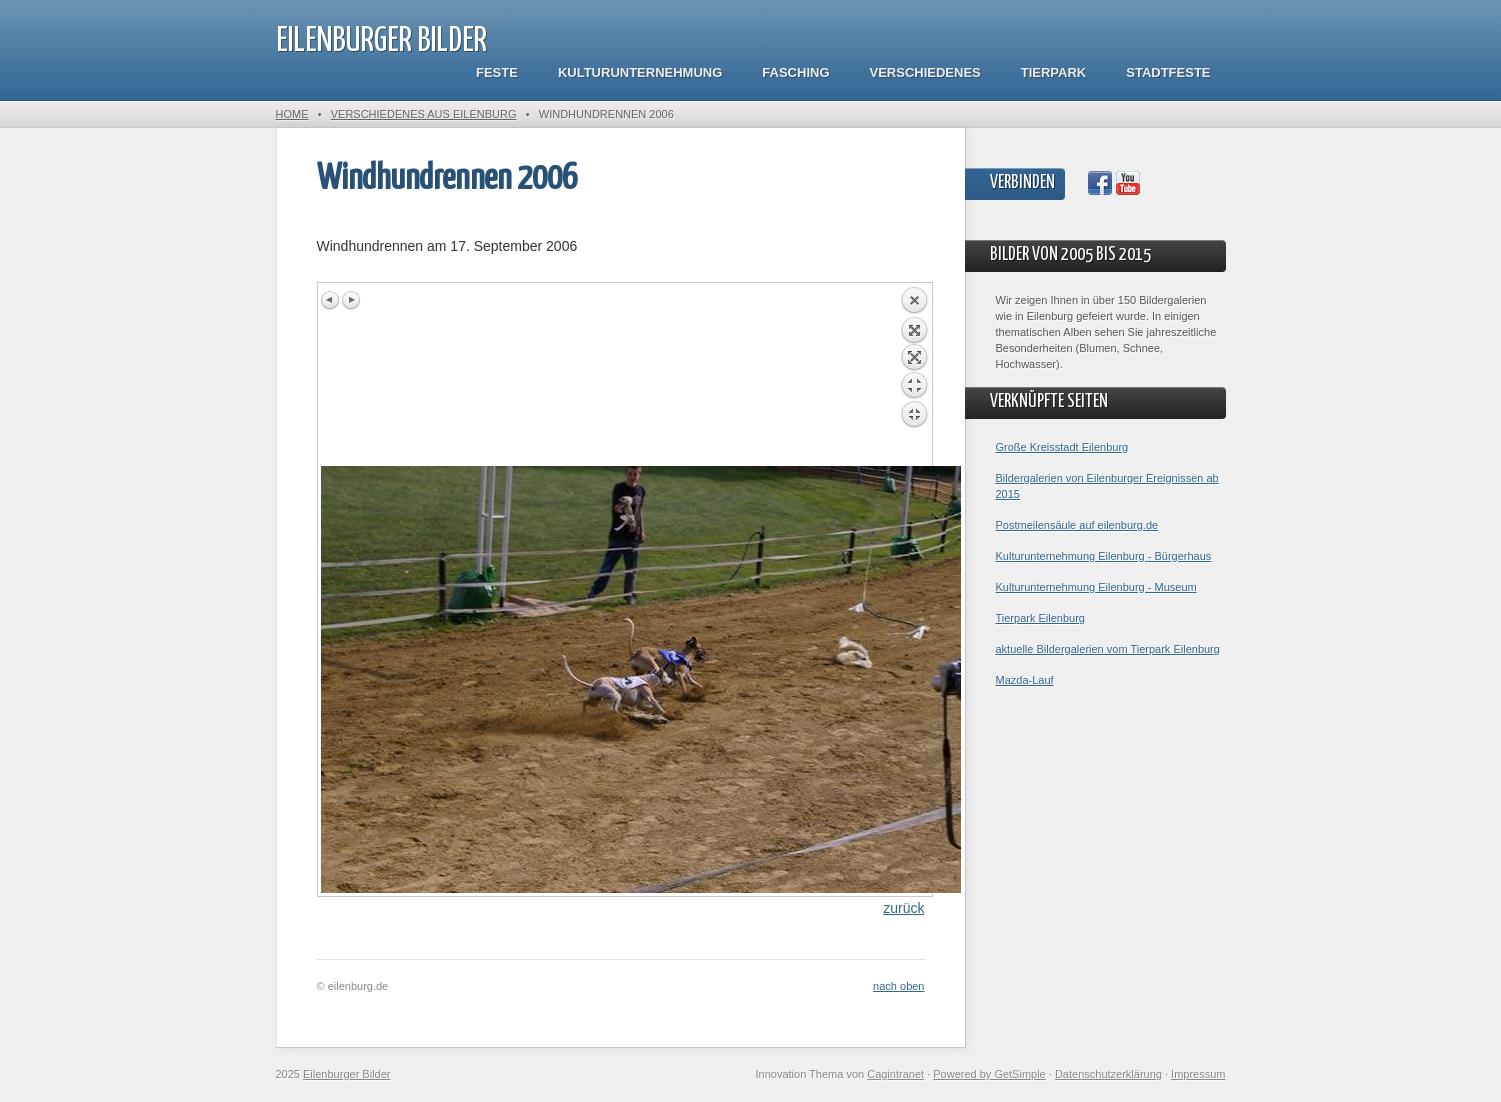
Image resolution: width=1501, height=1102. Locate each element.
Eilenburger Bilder (381, 41)
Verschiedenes (925, 72)
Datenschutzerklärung (1108, 1074)
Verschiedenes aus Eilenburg (424, 114)
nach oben (898, 986)
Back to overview (914, 376)
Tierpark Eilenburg (1040, 618)
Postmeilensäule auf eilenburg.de (1077, 525)
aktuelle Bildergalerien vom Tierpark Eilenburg (1108, 649)
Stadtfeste (1168, 72)
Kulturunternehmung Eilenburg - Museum (1096, 587)
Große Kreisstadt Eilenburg (1062, 447)
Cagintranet (895, 1074)
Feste (497, 72)
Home (292, 114)
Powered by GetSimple (989, 1074)
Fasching (795, 72)
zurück (903, 908)
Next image (351, 300)
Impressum (1198, 1074)
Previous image (331, 300)
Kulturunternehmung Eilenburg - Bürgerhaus (1104, 556)
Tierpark (1053, 72)
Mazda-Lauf (1025, 680)
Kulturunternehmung (640, 72)
